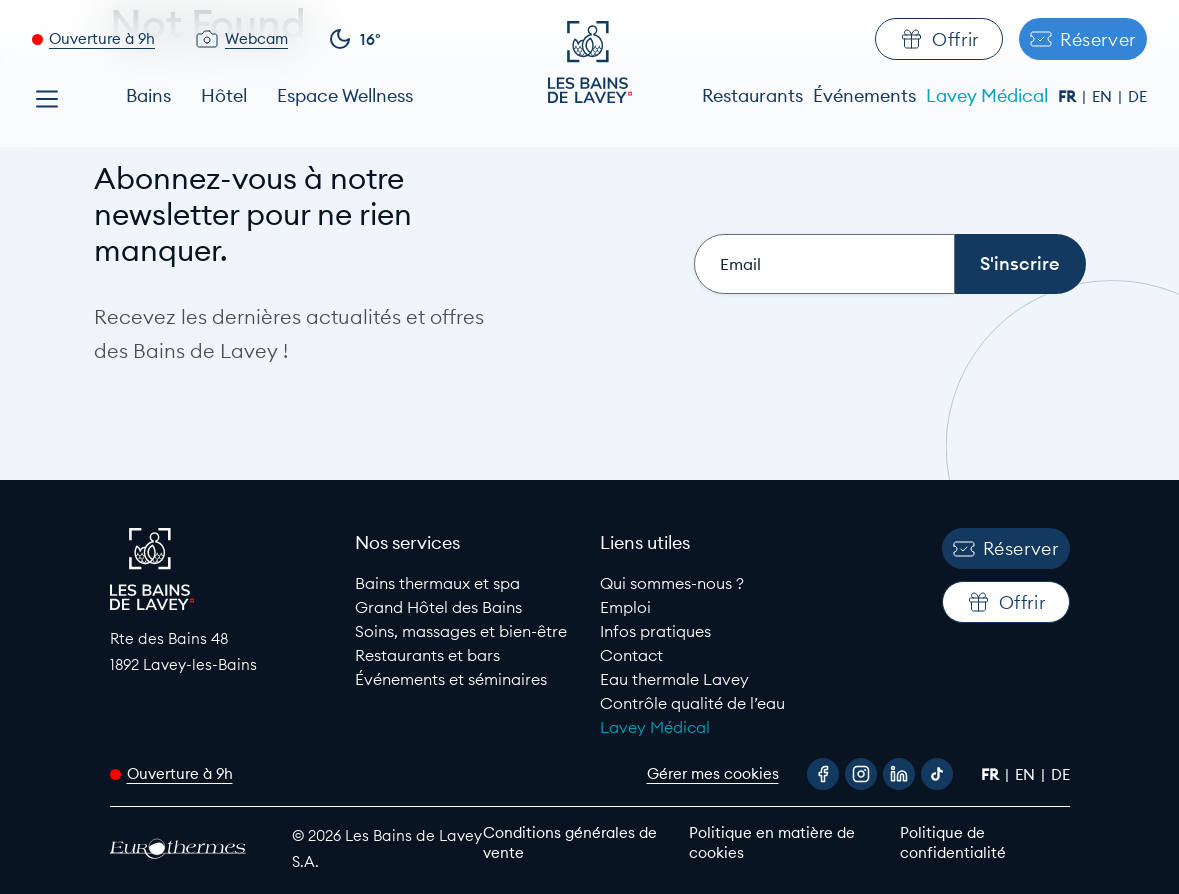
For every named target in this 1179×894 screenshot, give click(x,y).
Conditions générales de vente (570, 842)
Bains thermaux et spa (437, 583)
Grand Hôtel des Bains (438, 607)
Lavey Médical (987, 95)
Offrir (939, 39)
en (1104, 96)
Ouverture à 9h (102, 38)
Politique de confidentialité (953, 842)
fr (1069, 96)
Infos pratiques (655, 631)
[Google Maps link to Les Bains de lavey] (222, 651)
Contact (631, 655)
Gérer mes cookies (713, 773)
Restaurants (752, 95)
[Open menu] (47, 99)
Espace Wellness (345, 95)
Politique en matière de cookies (772, 842)
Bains (148, 95)
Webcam (256, 38)
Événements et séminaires (451, 679)
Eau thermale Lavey (674, 679)
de (1137, 96)
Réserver (1083, 39)
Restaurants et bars (427, 655)
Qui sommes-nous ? (672, 583)
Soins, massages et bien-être (461, 631)
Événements (864, 95)
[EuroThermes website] (183, 848)
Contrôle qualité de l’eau (692, 703)
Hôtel (224, 95)
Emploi (625, 607)
